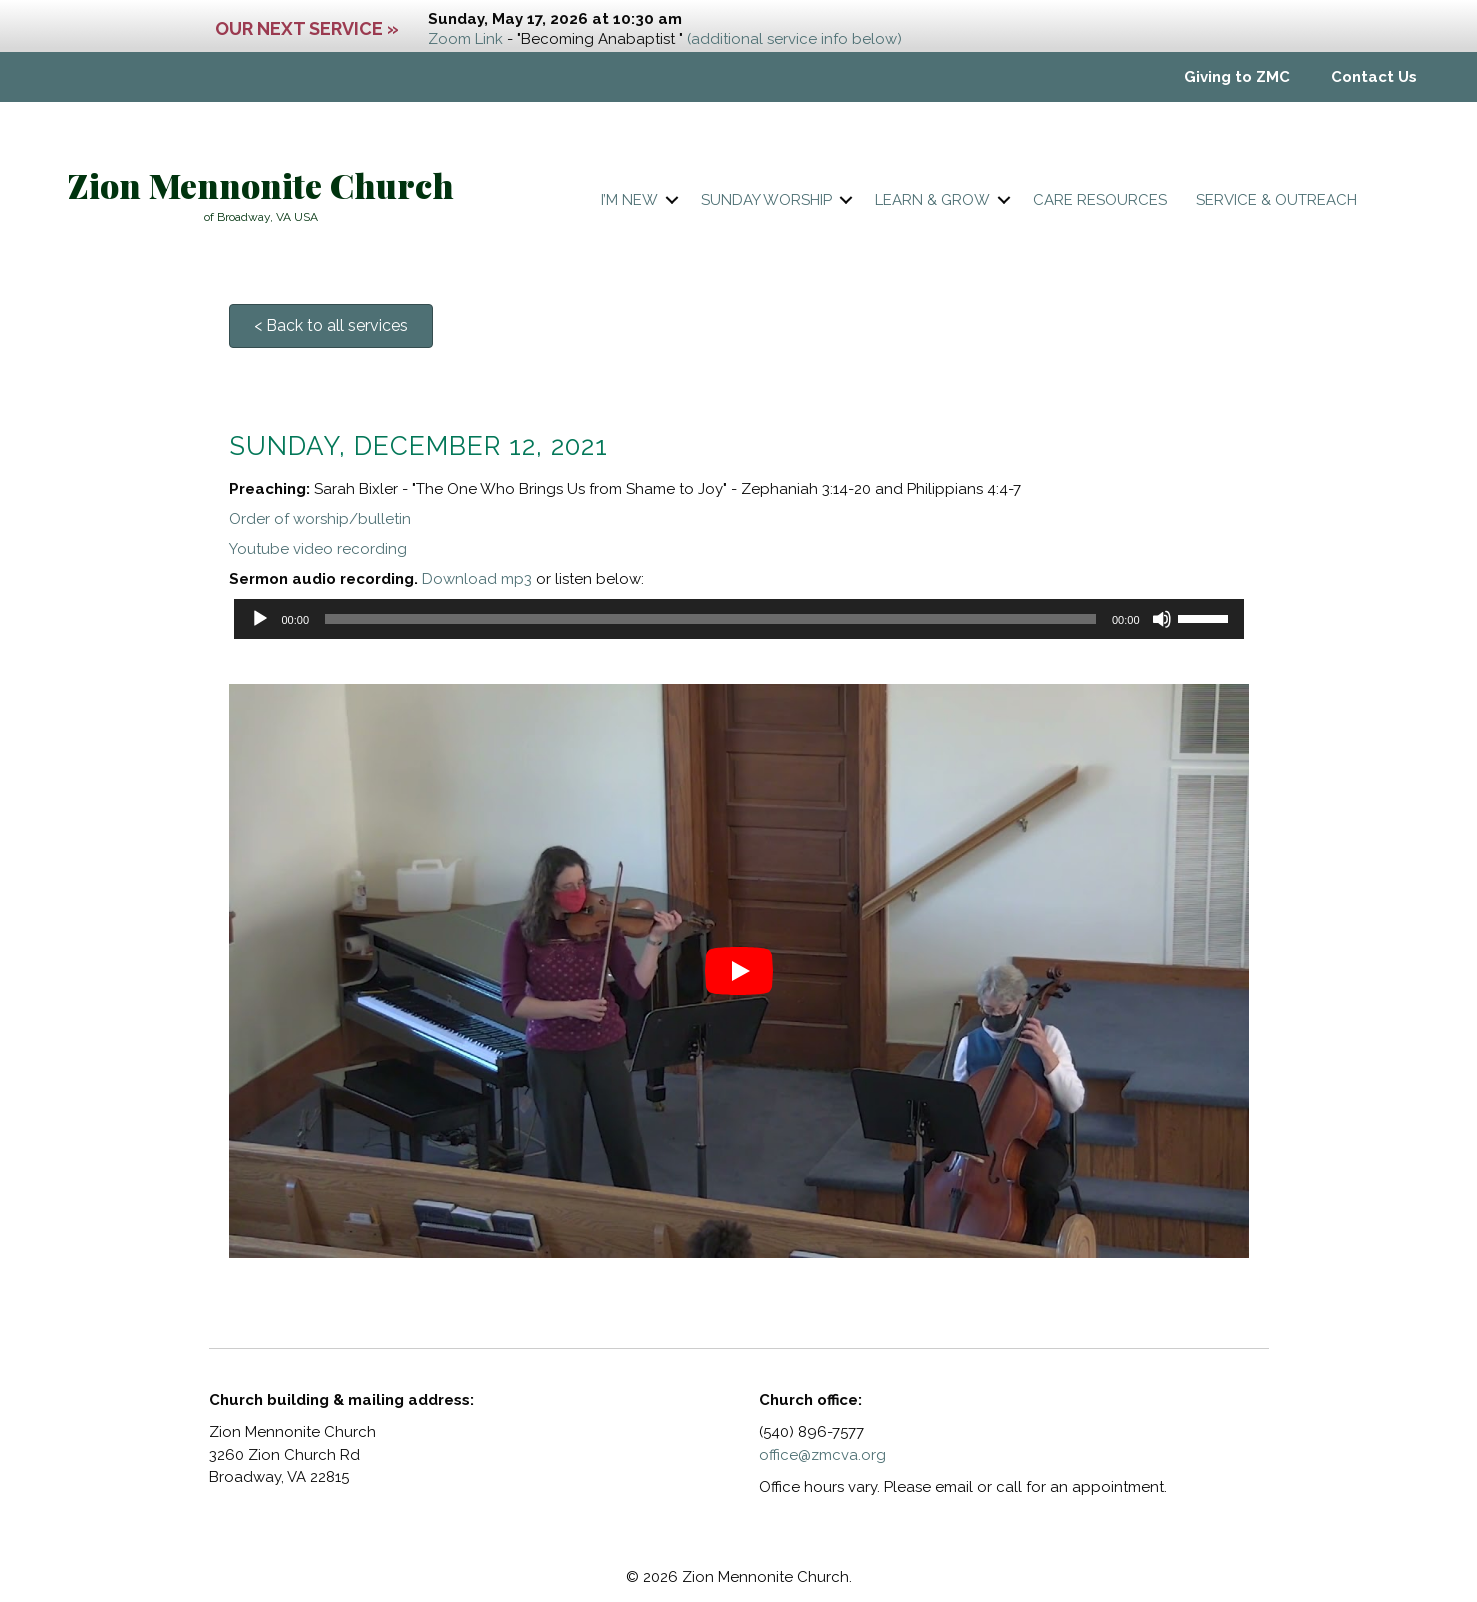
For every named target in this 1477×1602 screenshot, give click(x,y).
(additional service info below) (794, 39)
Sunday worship (766, 200)
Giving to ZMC (1237, 77)
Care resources (1100, 200)
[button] (672, 200)
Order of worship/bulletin (320, 519)
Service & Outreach (1276, 200)
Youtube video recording (318, 549)
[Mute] (1162, 619)
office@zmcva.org (822, 1455)
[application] (739, 619)
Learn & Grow (932, 200)
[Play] (260, 619)
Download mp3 (477, 579)
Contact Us (1374, 77)
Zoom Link (465, 39)
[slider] (710, 619)
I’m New (629, 200)
